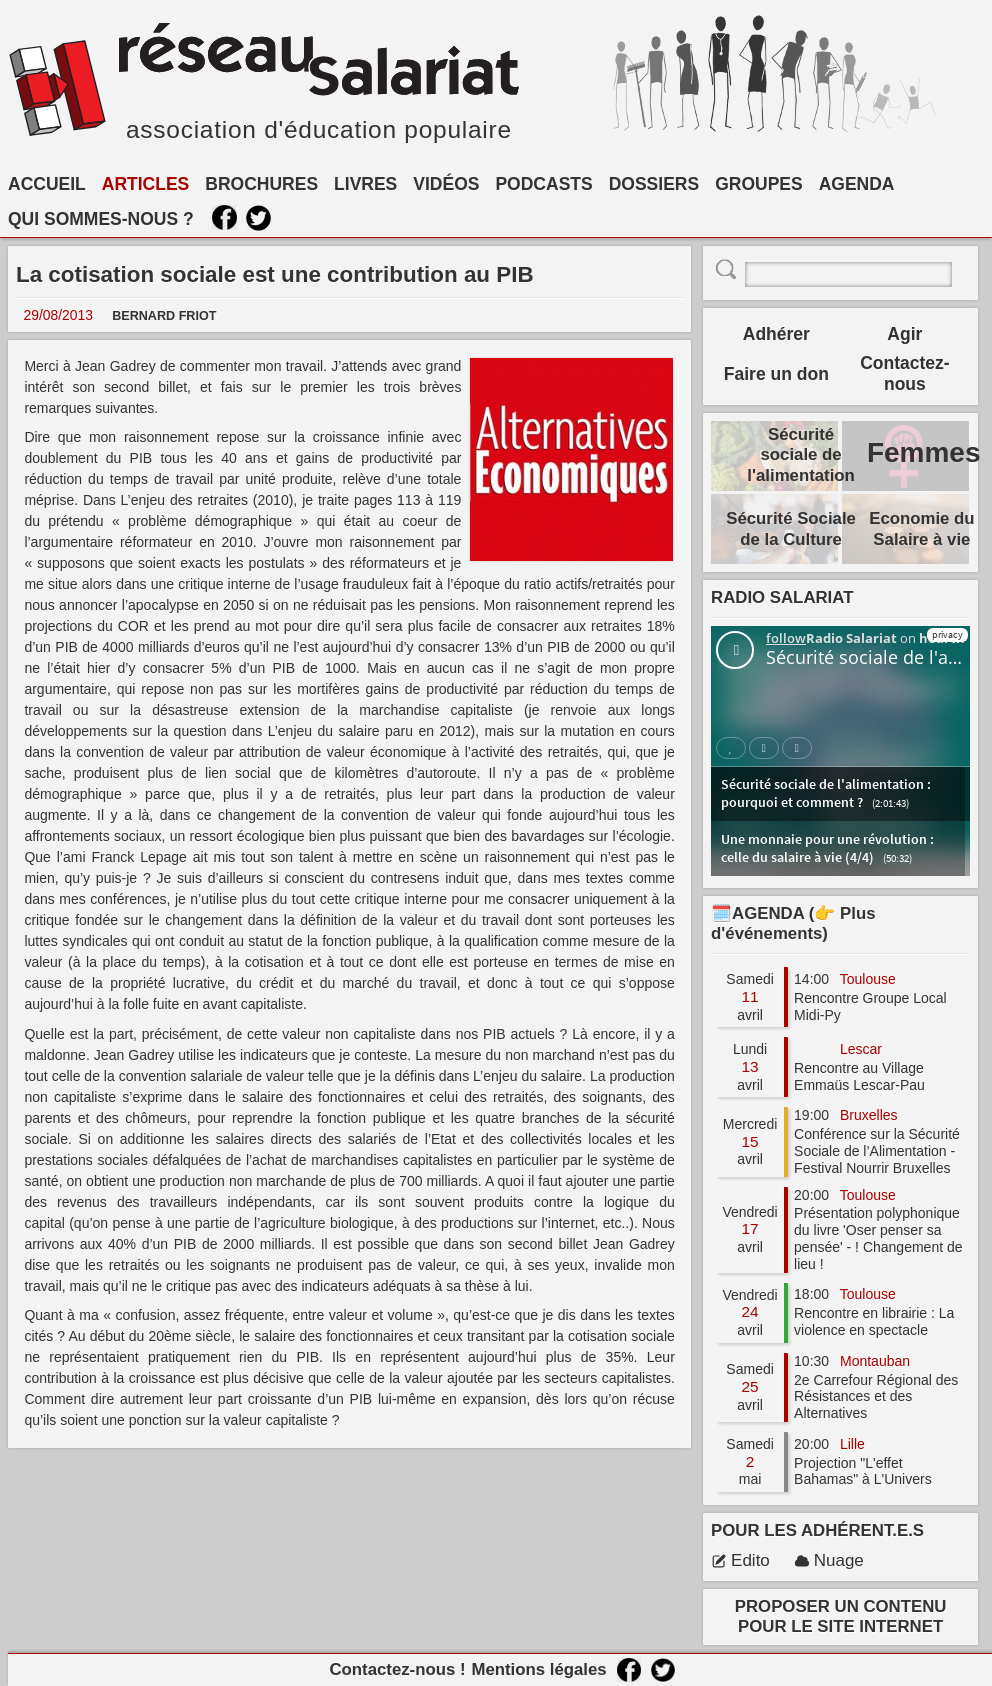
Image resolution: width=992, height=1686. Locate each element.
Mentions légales (538, 1669)
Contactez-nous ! (397, 1669)
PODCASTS (543, 184)
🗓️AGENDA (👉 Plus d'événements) (793, 923)
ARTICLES (146, 184)
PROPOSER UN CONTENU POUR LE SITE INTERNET (841, 1616)
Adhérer (776, 334)
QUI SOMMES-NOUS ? (101, 219)
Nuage (829, 1560)
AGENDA (857, 184)
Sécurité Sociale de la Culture (791, 528)
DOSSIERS (654, 184)
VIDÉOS (446, 184)
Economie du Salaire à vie (921, 528)
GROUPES (759, 184)
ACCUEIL (47, 184)
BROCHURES (261, 184)
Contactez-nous (904, 373)
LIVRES (365, 184)
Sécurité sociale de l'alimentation (801, 454)
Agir (904, 334)
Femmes (924, 452)
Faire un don (776, 374)
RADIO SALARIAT (782, 597)
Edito (740, 1560)
